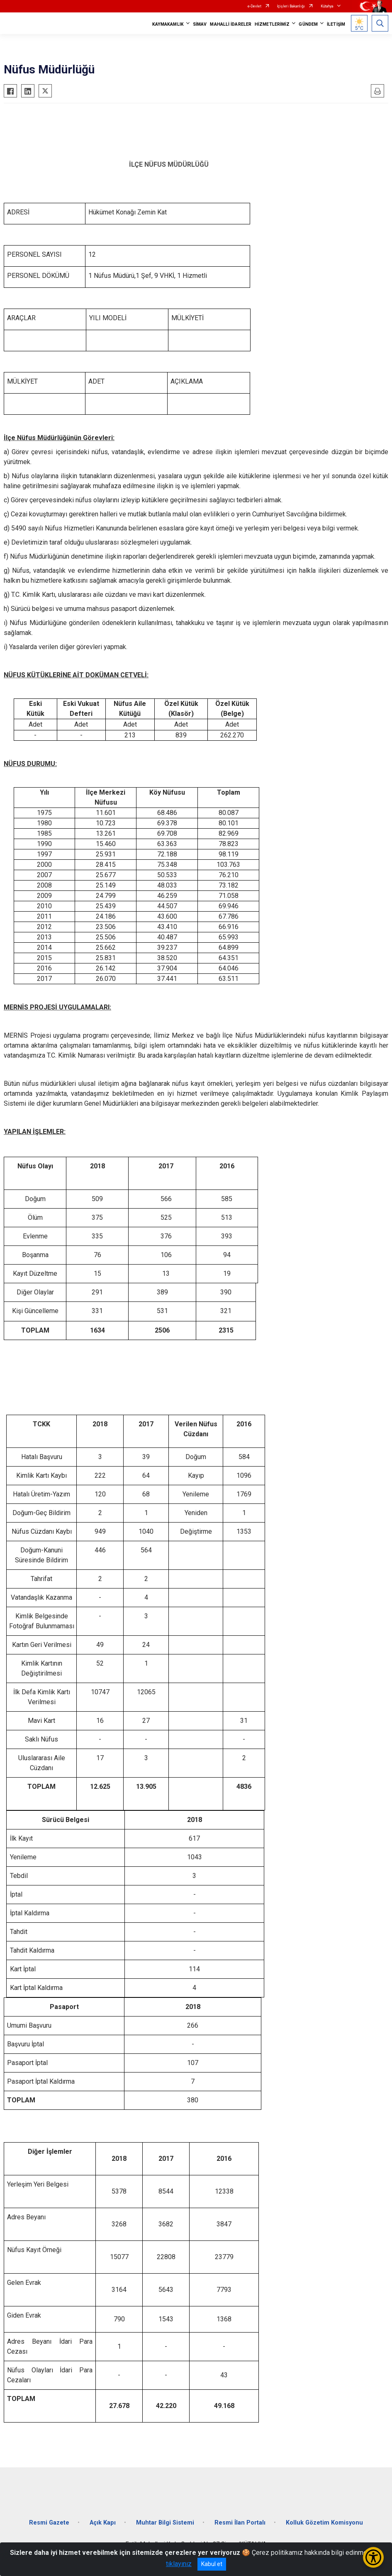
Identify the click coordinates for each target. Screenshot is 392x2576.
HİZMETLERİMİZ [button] (272, 24)
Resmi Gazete (49, 2522)
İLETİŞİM (336, 24)
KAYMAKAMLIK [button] (168, 24)
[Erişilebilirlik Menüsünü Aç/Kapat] (373, 2557)
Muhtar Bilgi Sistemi (165, 2522)
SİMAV (200, 24)
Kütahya (327, 6)
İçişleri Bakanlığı (291, 6)
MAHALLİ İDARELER (230, 24)
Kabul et (211, 2564)
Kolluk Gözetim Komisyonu (324, 2522)
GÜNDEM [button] (308, 24)
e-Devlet (254, 6)
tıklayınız (179, 2564)
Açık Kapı (103, 2522)
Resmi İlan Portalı (239, 2522)
